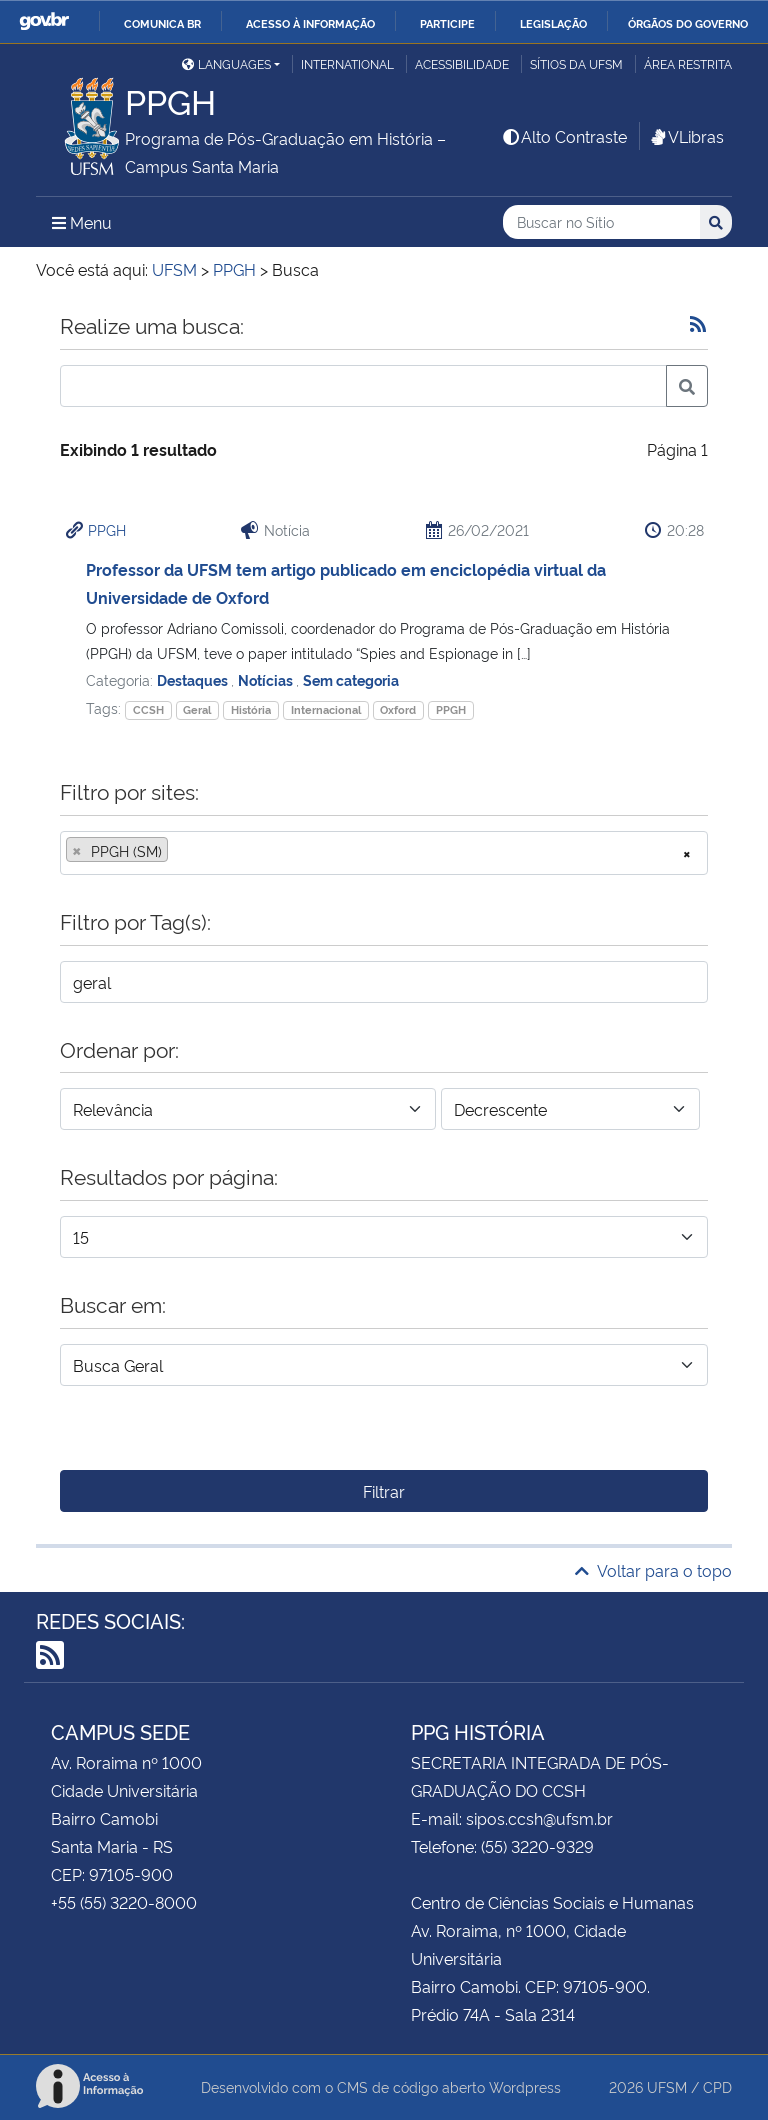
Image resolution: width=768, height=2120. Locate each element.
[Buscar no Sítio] (601, 222)
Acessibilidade (462, 63)
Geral (197, 709)
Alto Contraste (564, 136)
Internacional (326, 709)
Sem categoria (351, 679)
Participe (447, 23)
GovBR (44, 21)
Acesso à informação (310, 23)
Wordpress (525, 2086)
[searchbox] (179, 851)
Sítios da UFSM (576, 63)
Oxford (398, 709)
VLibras (686, 136)
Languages (226, 63)
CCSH (148, 709)
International (347, 63)
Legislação (553, 23)
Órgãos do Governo (688, 23)
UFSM (667, 2086)
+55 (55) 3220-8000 (124, 1902)
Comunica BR (162, 23)
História (251, 709)
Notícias (267, 679)
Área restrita (688, 63)
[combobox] (384, 853)
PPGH (107, 529)
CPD (717, 2086)
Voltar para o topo (653, 1570)
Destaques (194, 679)
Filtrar (384, 1491)
